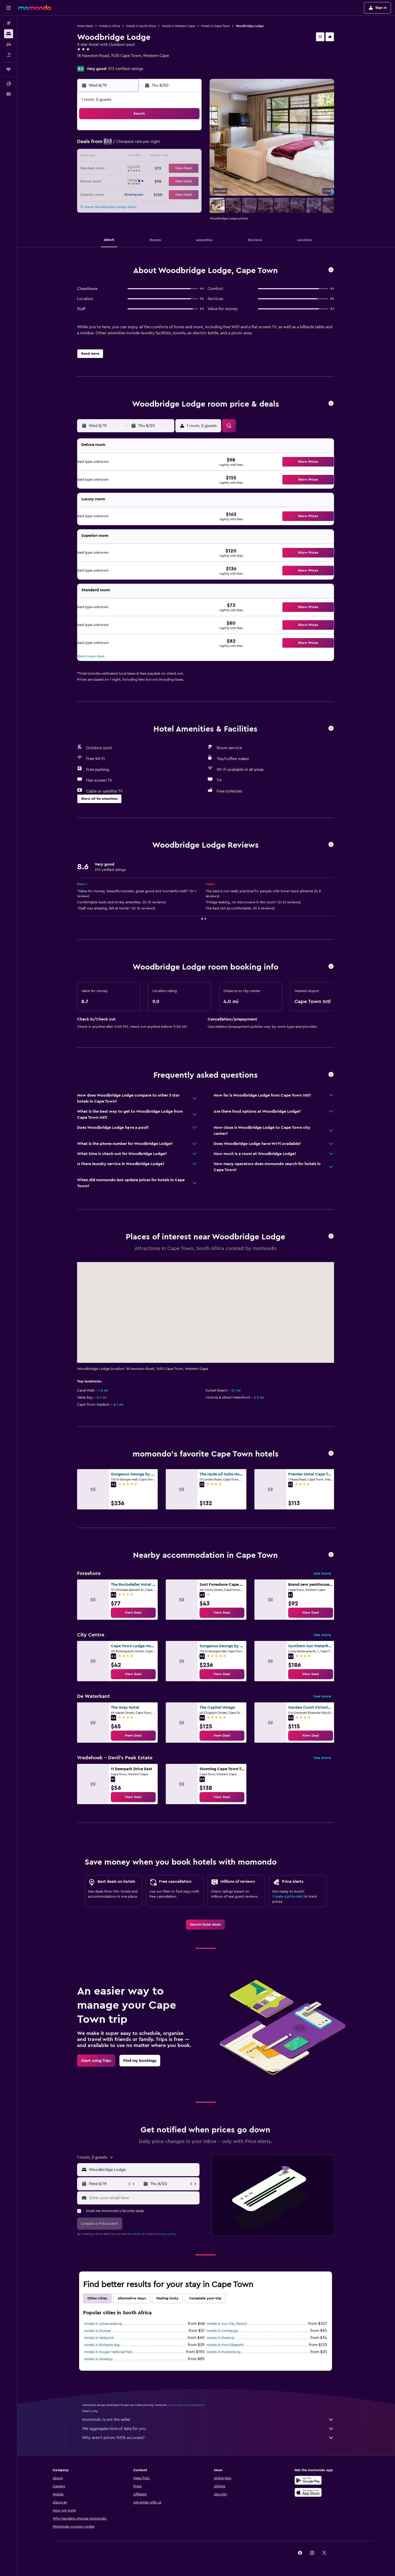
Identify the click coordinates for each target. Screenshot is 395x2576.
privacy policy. (167, 2233)
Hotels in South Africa (142, 25)
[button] (8, 7)
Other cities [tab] (98, 2298)
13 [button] (165, 157)
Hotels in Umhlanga (223, 2331)
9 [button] (117, 157)
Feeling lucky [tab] (168, 2298)
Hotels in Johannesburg (104, 2324)
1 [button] (189, 132)
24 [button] (128, 181)
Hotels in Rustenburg (224, 2352)
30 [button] (116, 193)
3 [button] (129, 145)
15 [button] (189, 157)
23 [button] (116, 181)
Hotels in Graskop (99, 2359)
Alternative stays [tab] (132, 2298)
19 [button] (153, 169)
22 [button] (189, 169)
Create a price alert (288, 1896)
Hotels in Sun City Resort (227, 2324)
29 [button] (189, 181)
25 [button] (141, 181)
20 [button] (165, 169)
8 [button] (189, 145)
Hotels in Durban (98, 2331)
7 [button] (177, 145)
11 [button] (140, 157)
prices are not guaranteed (187, 2404)
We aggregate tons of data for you (209, 2429)
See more (323, 1573)
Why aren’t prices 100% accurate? (209, 2438)
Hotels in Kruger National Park (109, 2352)
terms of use (142, 2233)
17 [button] (128, 169)
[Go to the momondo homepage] (34, 7)
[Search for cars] (8, 44)
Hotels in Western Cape (179, 25)
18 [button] (141, 169)
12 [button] (153, 157)
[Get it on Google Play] (309, 2480)
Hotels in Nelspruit (99, 2338)
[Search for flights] (8, 23)
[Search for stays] (8, 34)
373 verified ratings (126, 69)
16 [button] (117, 169)
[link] (134, 1613)
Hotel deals (86, 25)
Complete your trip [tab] (206, 2298)
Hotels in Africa (110, 25)
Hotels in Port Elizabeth (226, 2345)
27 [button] (165, 181)
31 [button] (129, 193)
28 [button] (177, 181)
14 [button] (177, 157)
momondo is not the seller (209, 2420)
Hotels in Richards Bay (103, 2345)
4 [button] (141, 145)
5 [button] (153, 145)
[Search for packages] (8, 55)
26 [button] (153, 181)
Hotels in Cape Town (216, 25)
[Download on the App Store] (309, 2492)
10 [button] (129, 157)
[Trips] (8, 69)
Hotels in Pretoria (221, 2338)
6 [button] (165, 145)
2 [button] (117, 145)
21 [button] (177, 169)
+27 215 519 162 (92, 62)
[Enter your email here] (144, 2197)
